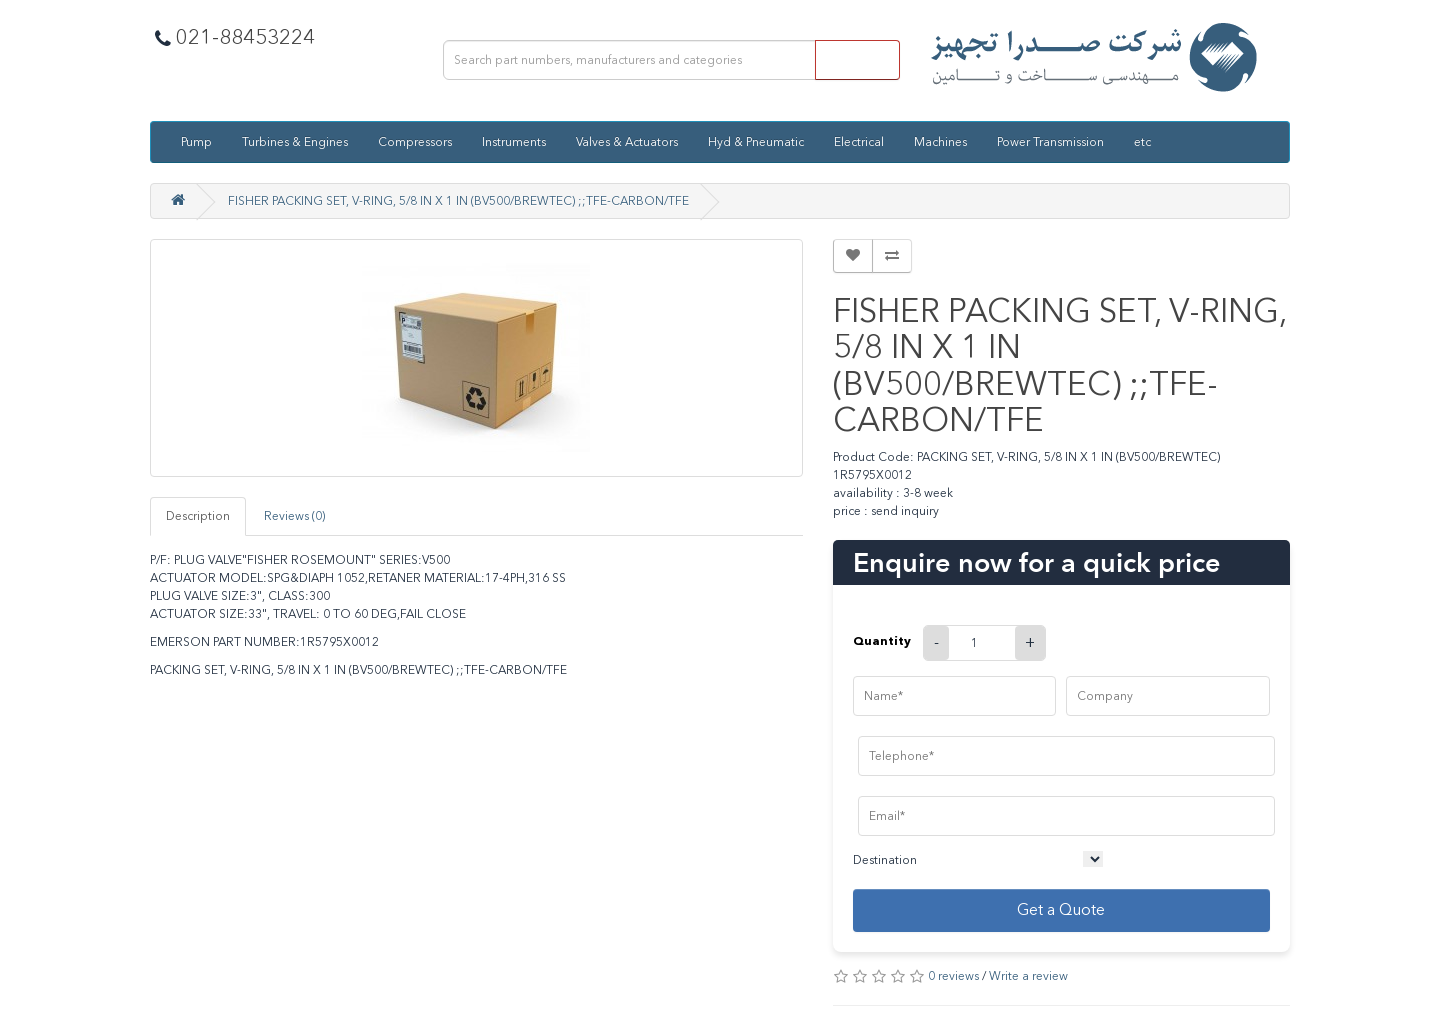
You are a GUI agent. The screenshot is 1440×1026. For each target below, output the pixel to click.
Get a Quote (1061, 909)
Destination (885, 860)
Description (198, 516)
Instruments (514, 142)
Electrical (859, 142)
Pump (196, 142)
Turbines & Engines (295, 142)
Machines (940, 142)
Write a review (1028, 976)
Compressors (415, 142)
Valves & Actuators (627, 142)
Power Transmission (1050, 142)
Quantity (882, 640)
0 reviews (953, 976)
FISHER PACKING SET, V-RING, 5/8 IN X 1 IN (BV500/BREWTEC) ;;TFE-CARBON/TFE (458, 201)
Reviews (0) (294, 516)
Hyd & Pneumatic (756, 142)
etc (1142, 142)
